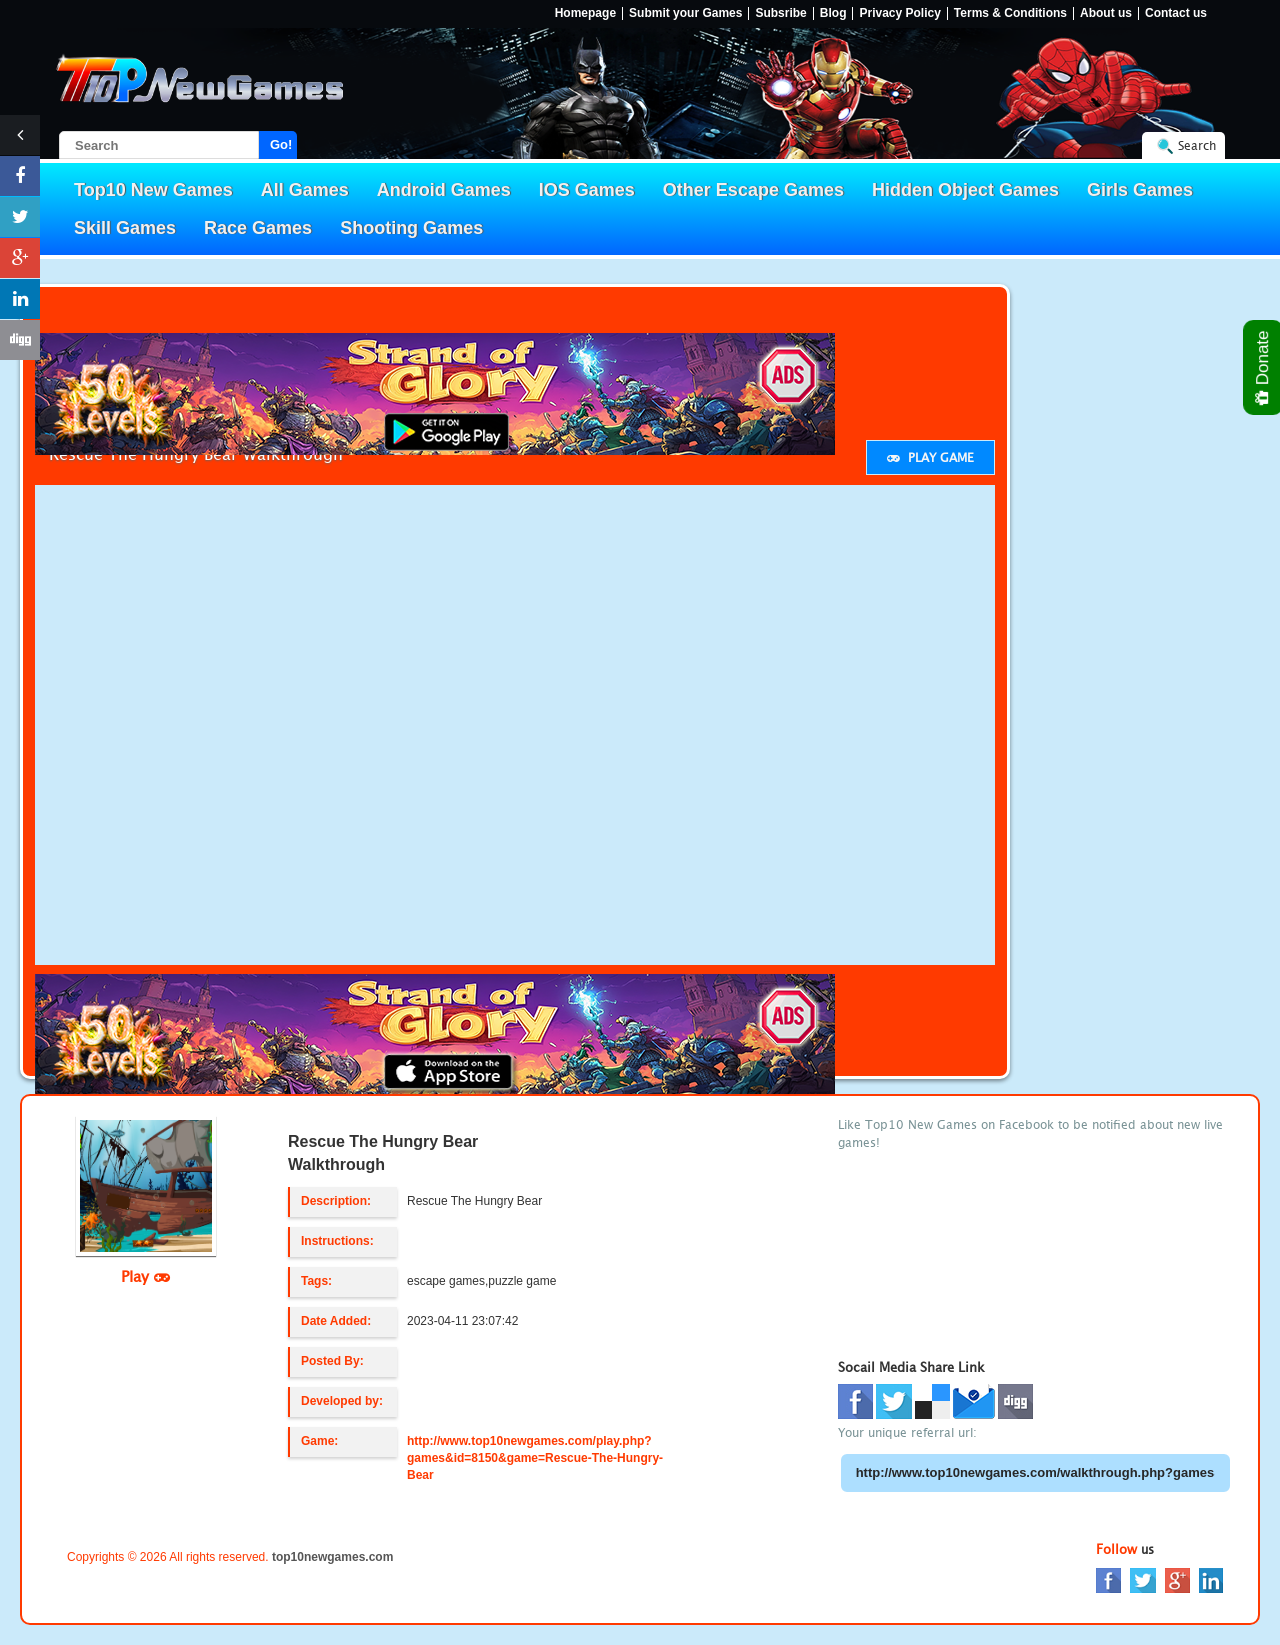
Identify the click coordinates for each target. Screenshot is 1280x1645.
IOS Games (587, 190)
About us (1106, 13)
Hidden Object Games (965, 190)
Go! (281, 144)
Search (1197, 145)
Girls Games (1140, 190)
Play (145, 1276)
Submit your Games (685, 13)
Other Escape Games (753, 190)
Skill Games (125, 228)
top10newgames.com (332, 1557)
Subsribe (780, 13)
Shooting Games (411, 228)
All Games (305, 190)
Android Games (444, 190)
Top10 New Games (153, 190)
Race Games (258, 228)
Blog (833, 13)
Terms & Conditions (1010, 13)
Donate (1263, 367)
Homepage (585, 13)
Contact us (1176, 13)
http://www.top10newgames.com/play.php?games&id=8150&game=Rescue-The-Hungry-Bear (535, 1458)
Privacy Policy (899, 13)
